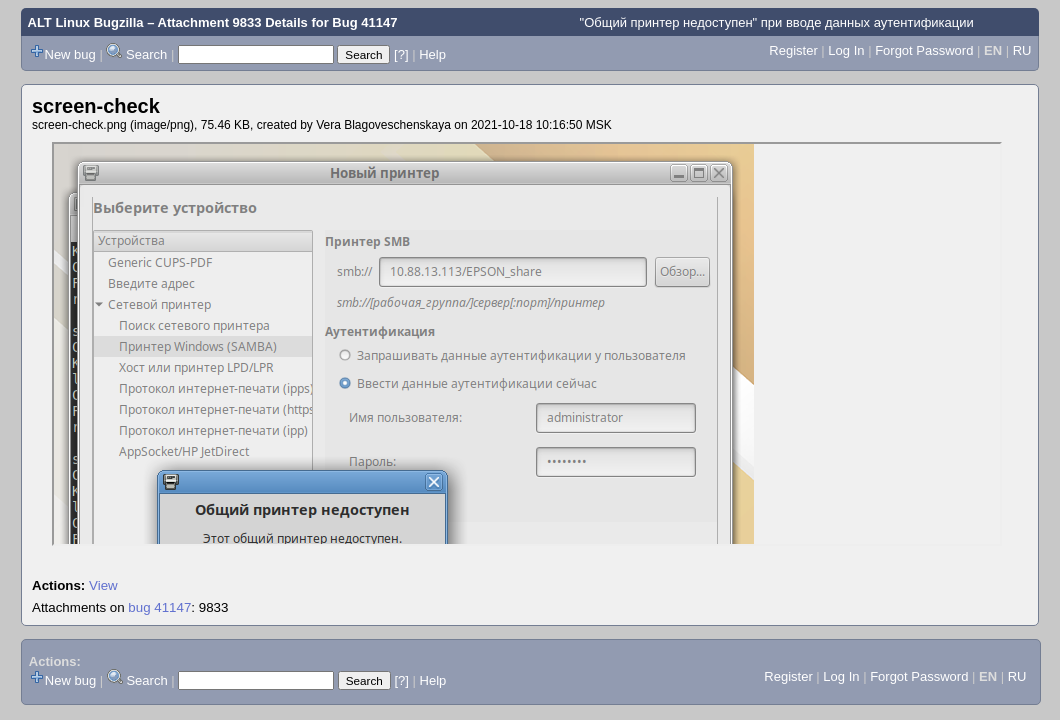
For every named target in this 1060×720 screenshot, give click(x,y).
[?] (401, 54)
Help (432, 54)
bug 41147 (159, 607)
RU (1022, 50)
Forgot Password (924, 50)
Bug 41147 (364, 22)
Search (146, 54)
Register (793, 50)
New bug (70, 54)
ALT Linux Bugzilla (86, 22)
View (103, 585)
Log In (846, 50)
